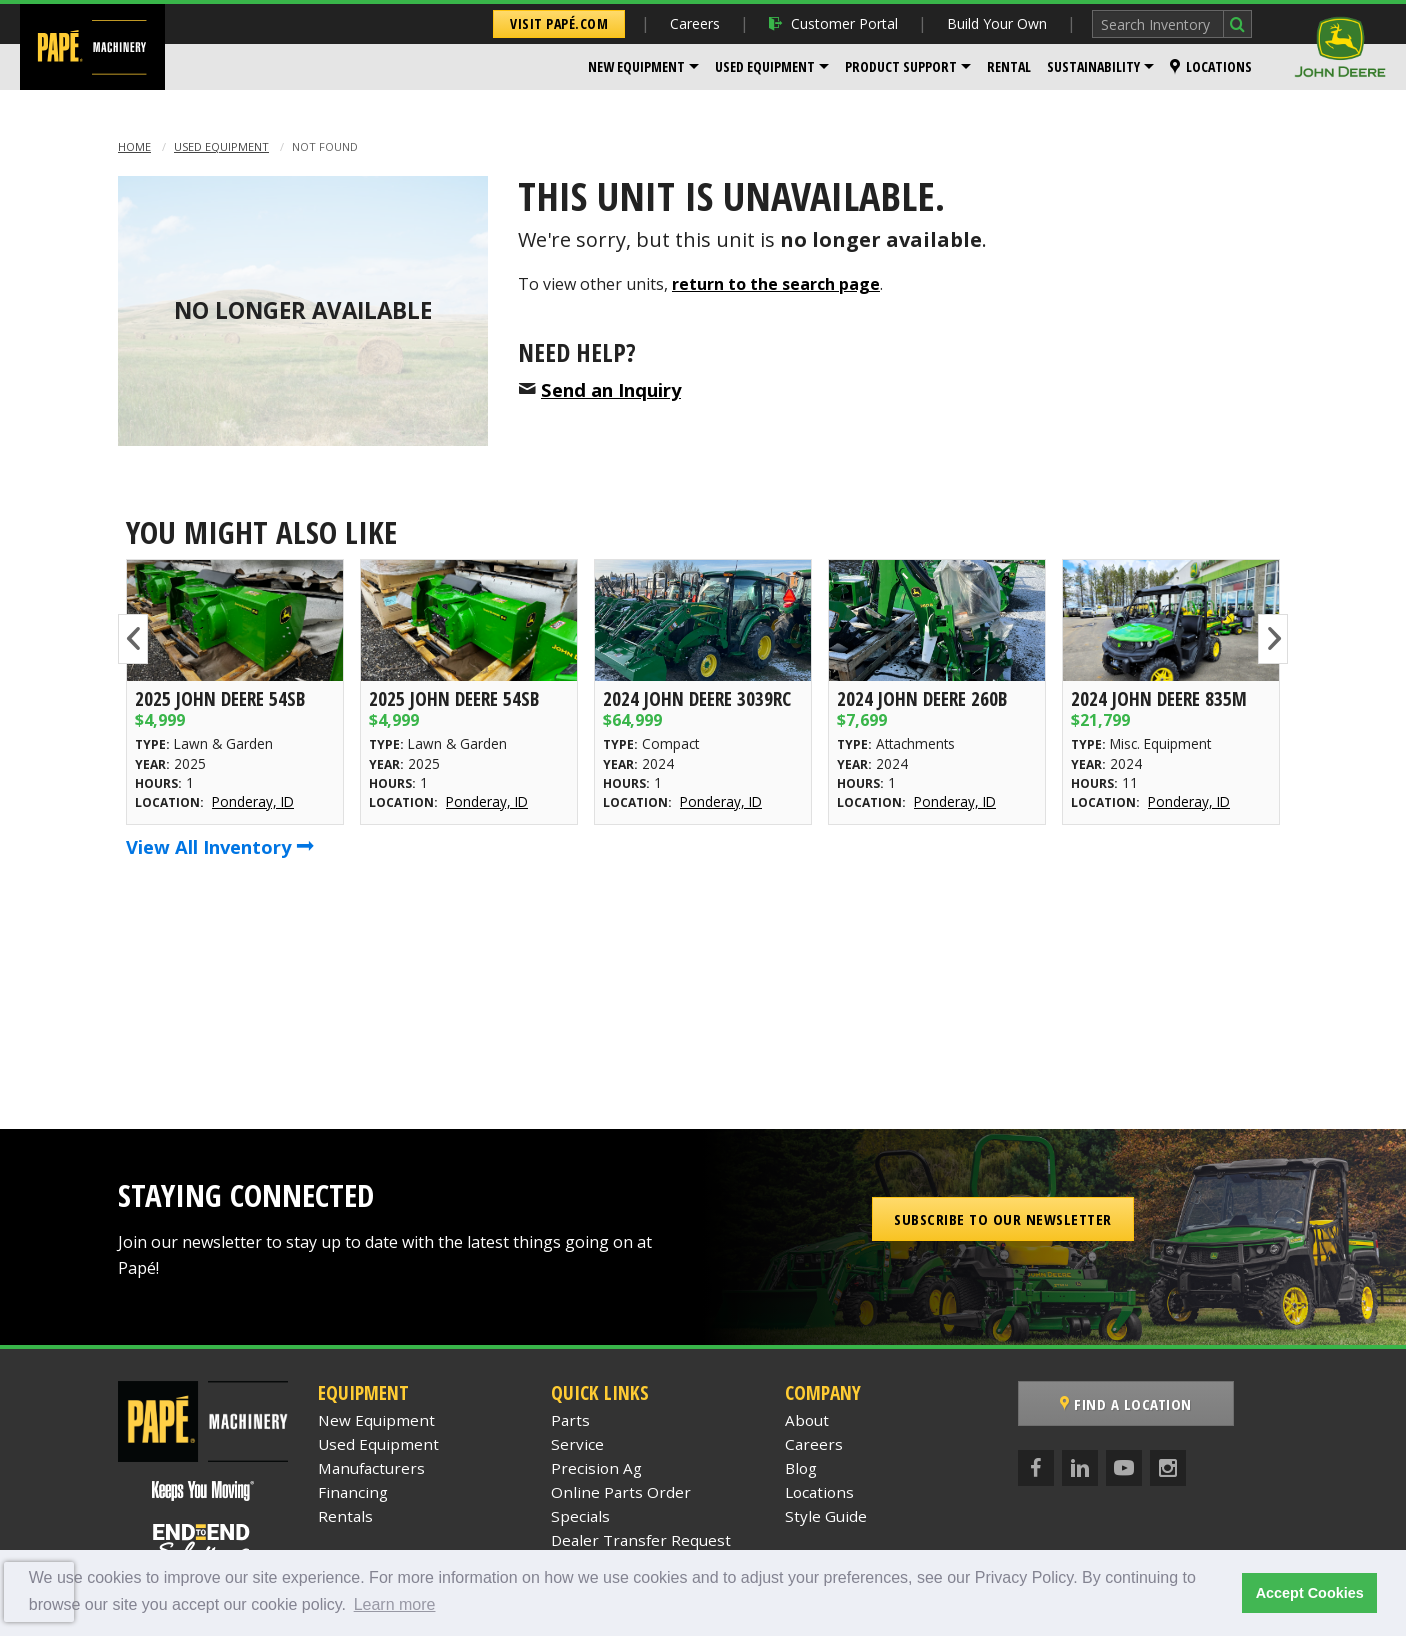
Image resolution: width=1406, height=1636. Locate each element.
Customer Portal (833, 23)
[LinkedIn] (1080, 1468)
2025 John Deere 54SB (220, 698)
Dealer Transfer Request (641, 1540)
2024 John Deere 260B (922, 698)
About (807, 1420)
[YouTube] (1124, 1468)
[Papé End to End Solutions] (203, 1543)
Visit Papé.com (559, 23)
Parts (570, 1420)
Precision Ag (596, 1468)
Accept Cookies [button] (1310, 1593)
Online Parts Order (621, 1492)
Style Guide (826, 1516)
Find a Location (1126, 1404)
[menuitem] (643, 67)
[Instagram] (1168, 1468)
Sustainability (1093, 66)
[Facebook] (1036, 1468)
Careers (695, 23)
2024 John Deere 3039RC (697, 698)
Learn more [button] (395, 1604)
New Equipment (636, 66)
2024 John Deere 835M (1159, 698)
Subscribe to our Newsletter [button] (1003, 1219)
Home (134, 146)
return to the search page (776, 284)
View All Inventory (220, 846)
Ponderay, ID (253, 801)
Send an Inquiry (611, 389)
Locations (1211, 66)
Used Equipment (765, 66)
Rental (1009, 66)
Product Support (901, 66)
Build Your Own (997, 23)
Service (577, 1444)
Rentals (345, 1516)
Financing (353, 1492)
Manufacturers (371, 1468)
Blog (801, 1468)
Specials (580, 1516)
